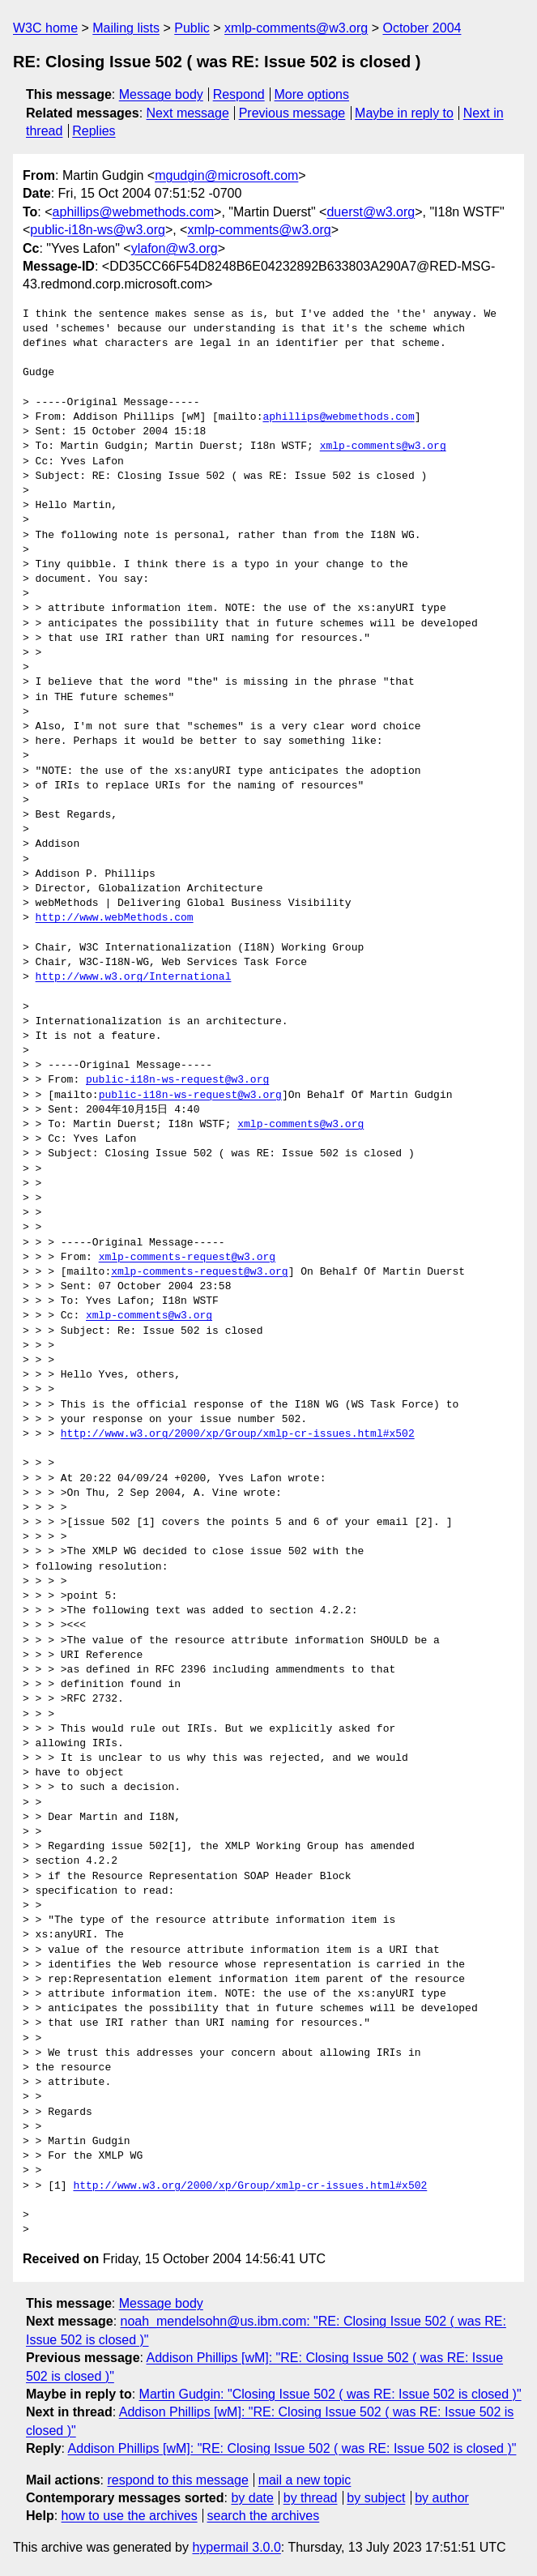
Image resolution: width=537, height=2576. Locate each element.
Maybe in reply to (404, 113)
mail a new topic (305, 2480)
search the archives (263, 2516)
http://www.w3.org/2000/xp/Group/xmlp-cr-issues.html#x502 (238, 1434)
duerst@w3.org (370, 212)
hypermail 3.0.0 (236, 2547)
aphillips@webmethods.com (133, 212)
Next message (188, 113)
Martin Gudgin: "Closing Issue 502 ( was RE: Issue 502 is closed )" (330, 2394)
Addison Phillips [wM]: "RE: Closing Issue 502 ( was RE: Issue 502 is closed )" (292, 2448)
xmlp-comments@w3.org (296, 28)
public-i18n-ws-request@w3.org (177, 1080)
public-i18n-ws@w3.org (97, 230)
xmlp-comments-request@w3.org (187, 1257)
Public (192, 28)
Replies (93, 131)
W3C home (45, 28)
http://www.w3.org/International (134, 977)
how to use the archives (130, 2516)
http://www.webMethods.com (115, 918)
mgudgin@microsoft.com (226, 175)
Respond (239, 94)
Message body (161, 94)
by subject (376, 2498)
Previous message (292, 113)
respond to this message (177, 2480)
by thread (310, 2498)
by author (442, 2498)
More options (312, 94)
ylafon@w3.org (174, 248)
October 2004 (421, 28)
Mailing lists (126, 28)
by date (252, 2498)
